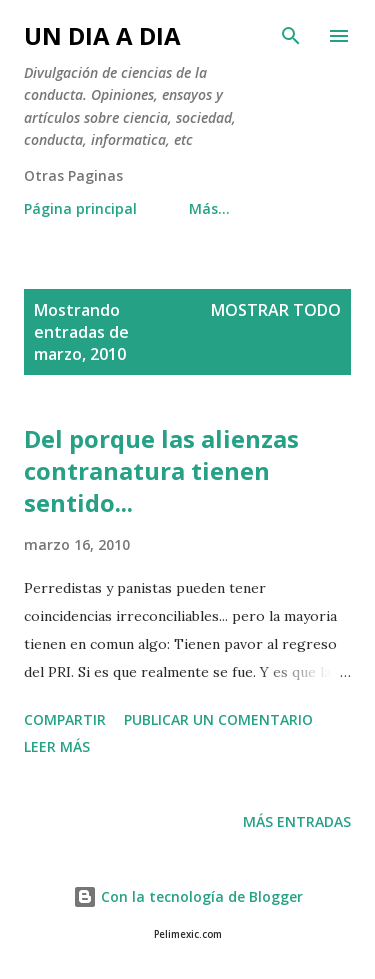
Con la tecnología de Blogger (188, 896)
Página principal (80, 208)
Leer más (57, 746)
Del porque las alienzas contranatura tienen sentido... (161, 470)
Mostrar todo (276, 310)
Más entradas (297, 821)
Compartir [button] (65, 719)
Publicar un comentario (218, 719)
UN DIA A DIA (102, 35)
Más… (209, 208)
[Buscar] (291, 36)
